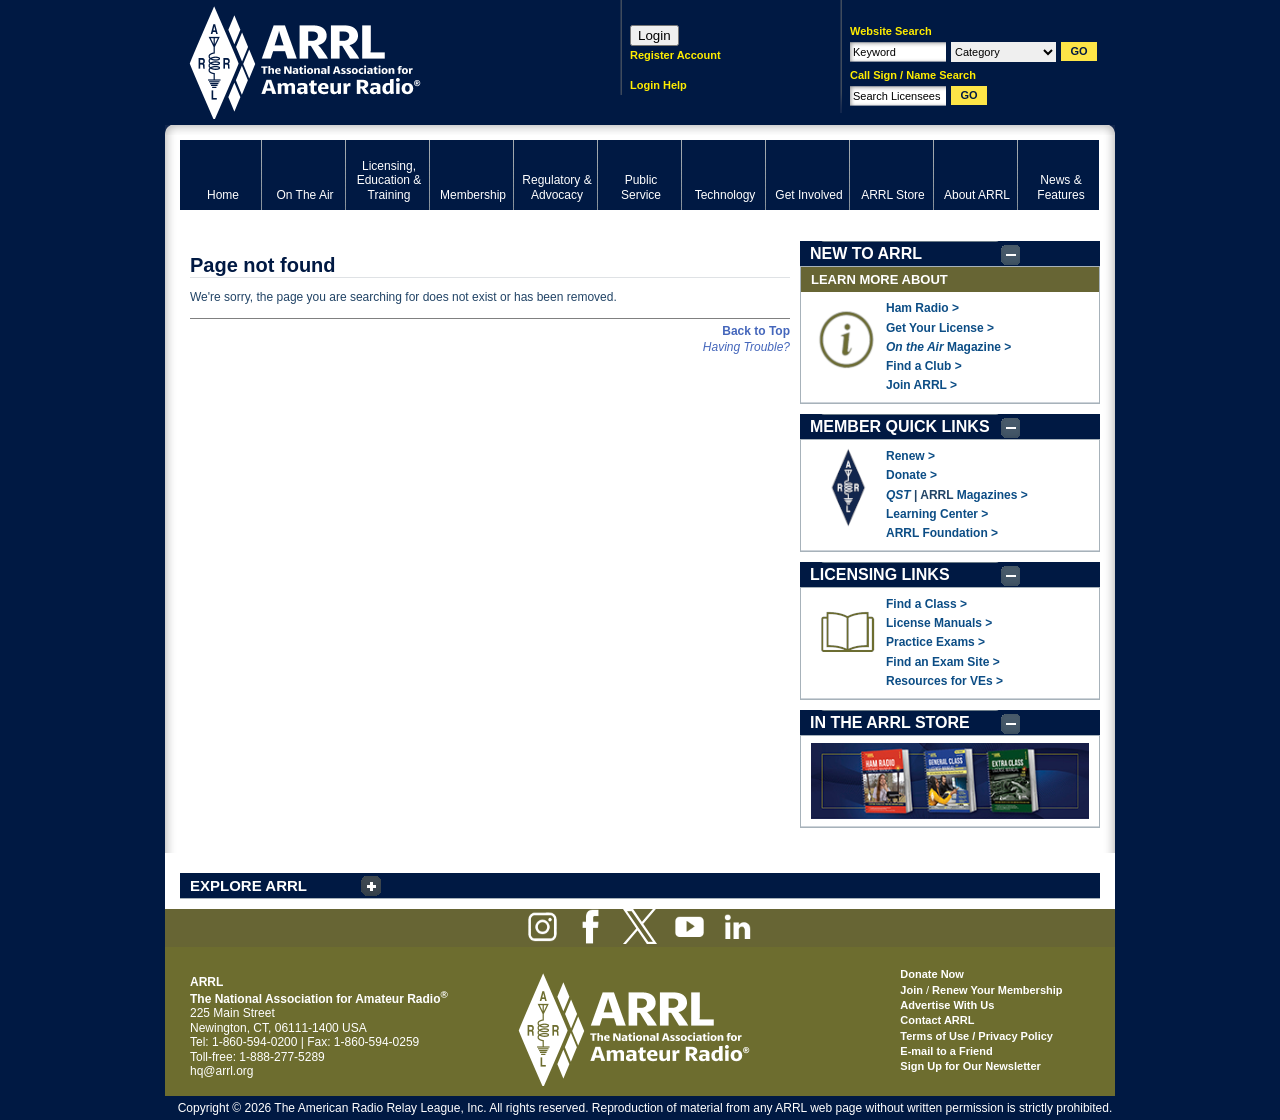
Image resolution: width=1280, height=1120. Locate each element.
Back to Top (756, 331)
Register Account (675, 55)
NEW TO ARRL (866, 253)
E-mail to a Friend (946, 1051)
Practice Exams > (935, 642)
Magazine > (948, 347)
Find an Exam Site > (943, 662)
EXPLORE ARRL (248, 885)
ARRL (374, 60)
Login (654, 35)
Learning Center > (937, 514)
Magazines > (992, 495)
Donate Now (932, 974)
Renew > (910, 456)
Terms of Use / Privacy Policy (976, 1036)
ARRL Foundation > (942, 533)
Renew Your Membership (997, 990)
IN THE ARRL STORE (890, 722)
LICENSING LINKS (880, 574)
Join (911, 990)
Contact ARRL (937, 1020)
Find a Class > (926, 604)
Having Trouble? (746, 347)
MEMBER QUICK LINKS (900, 426)
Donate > (911, 475)
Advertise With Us (947, 1005)
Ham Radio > (922, 308)
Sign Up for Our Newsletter (970, 1066)
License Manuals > (939, 623)
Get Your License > (940, 328)
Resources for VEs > (944, 681)
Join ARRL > (921, 385)
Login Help (658, 85)
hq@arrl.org (222, 1071)
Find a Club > (924, 366)
